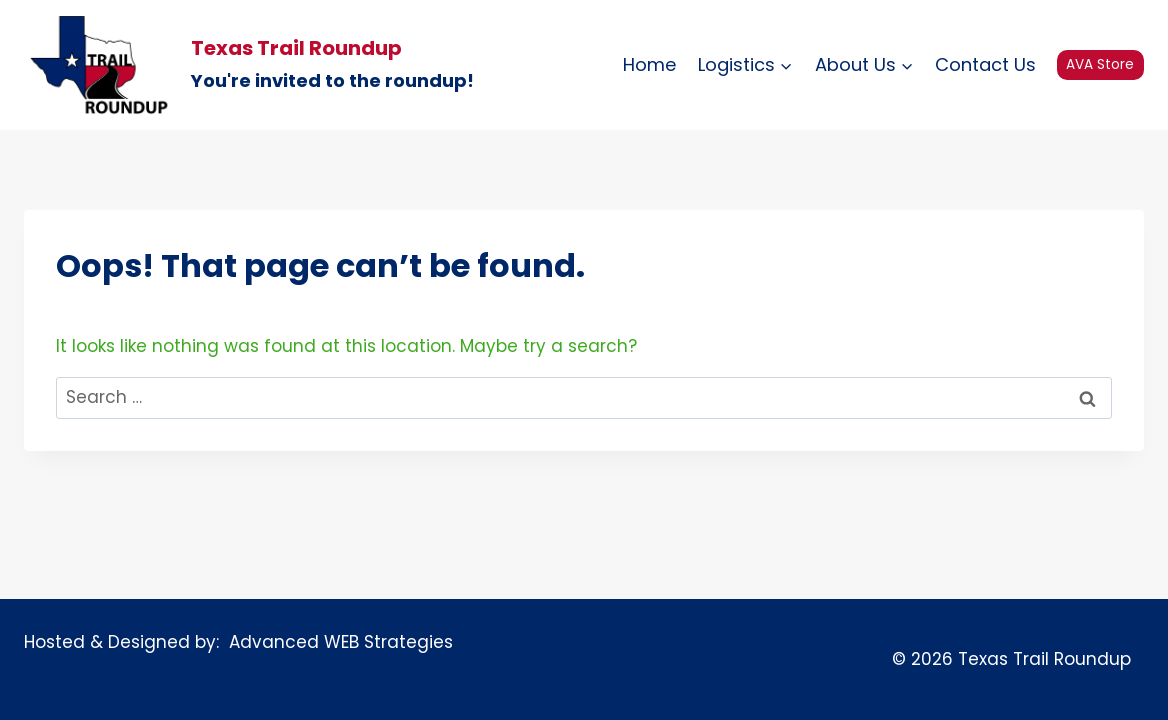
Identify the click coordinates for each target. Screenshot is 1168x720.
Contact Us (985, 64)
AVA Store (1100, 64)
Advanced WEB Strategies (336, 642)
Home (649, 64)
